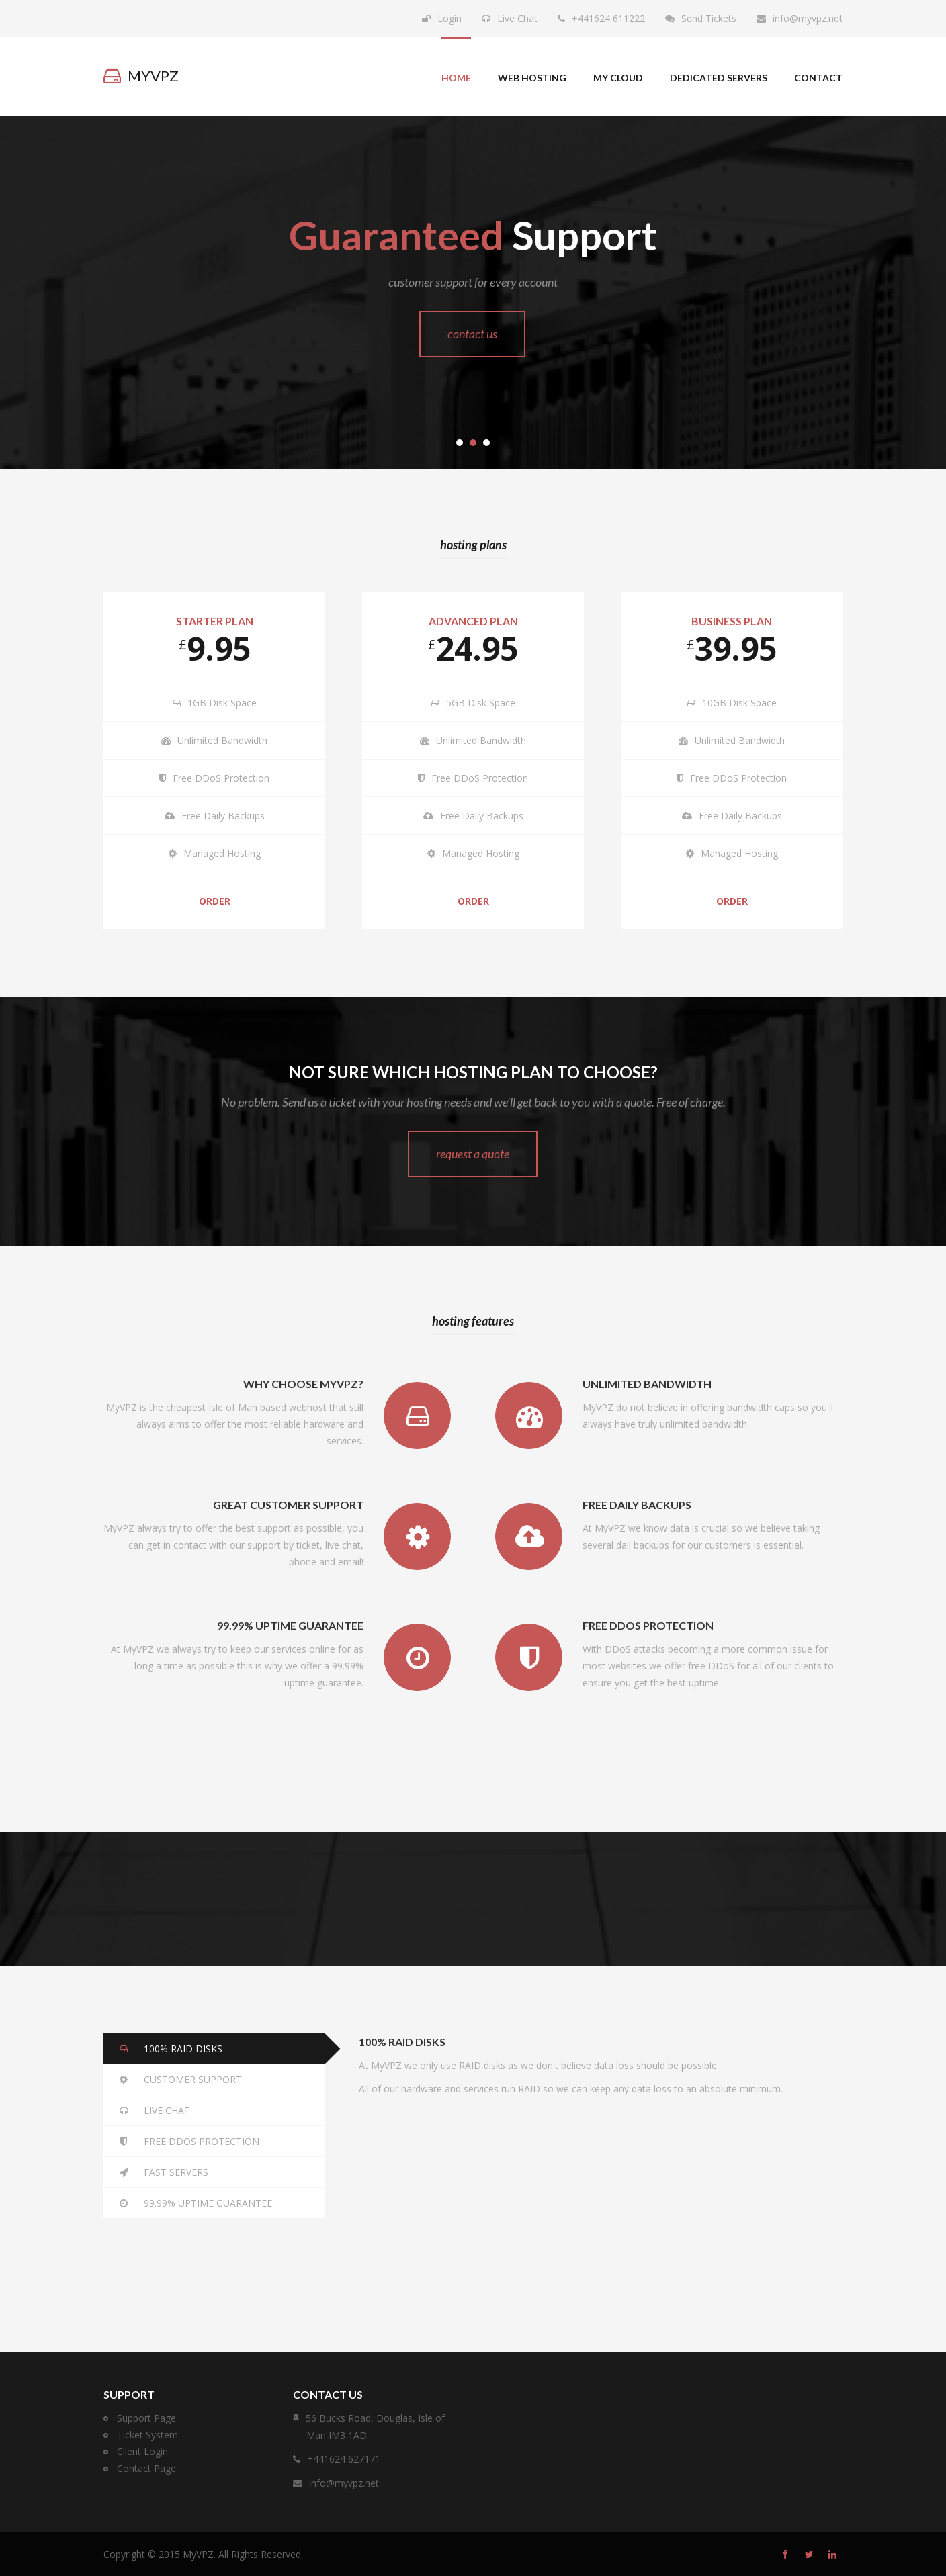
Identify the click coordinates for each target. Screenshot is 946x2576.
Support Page (146, 2417)
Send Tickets (708, 18)
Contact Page (146, 2468)
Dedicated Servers (718, 77)
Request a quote (472, 1153)
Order (214, 900)
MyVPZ (198, 2554)
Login (449, 18)
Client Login (142, 2451)
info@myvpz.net (808, 18)
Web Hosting (532, 77)
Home (456, 77)
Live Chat (517, 18)
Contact (818, 77)
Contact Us (472, 333)
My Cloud (618, 77)
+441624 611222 (608, 18)
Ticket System (147, 2434)
